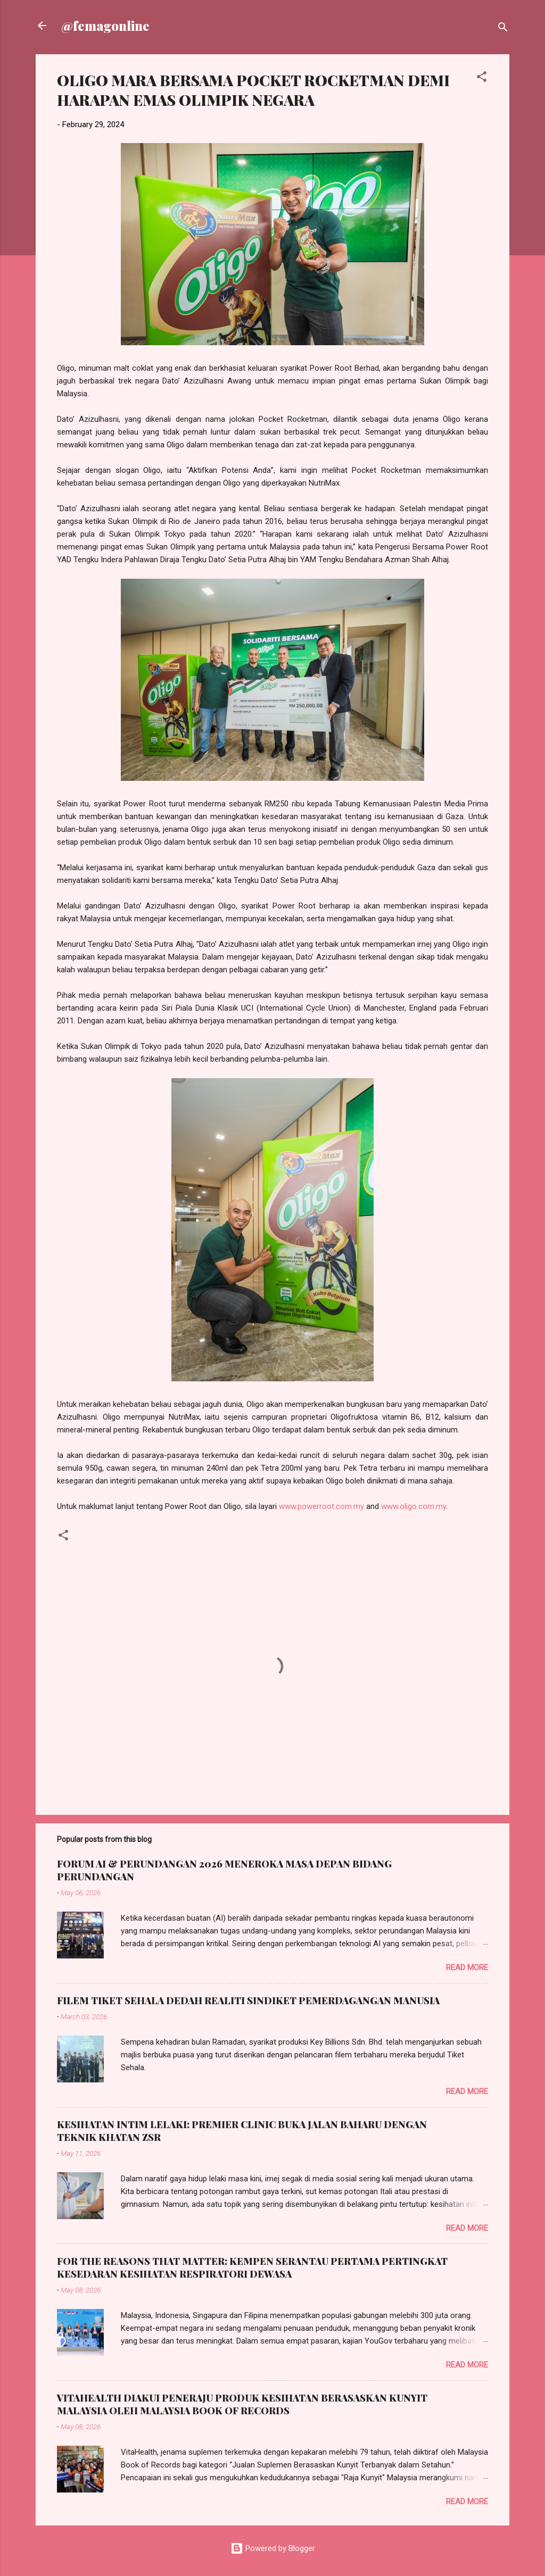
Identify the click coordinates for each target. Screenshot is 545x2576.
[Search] (503, 29)
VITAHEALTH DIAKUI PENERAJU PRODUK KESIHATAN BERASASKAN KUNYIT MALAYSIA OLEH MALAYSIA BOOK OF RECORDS (242, 2404)
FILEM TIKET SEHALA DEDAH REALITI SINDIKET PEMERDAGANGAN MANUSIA (248, 2000)
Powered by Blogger (272, 2548)
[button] (481, 78)
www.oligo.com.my (413, 1506)
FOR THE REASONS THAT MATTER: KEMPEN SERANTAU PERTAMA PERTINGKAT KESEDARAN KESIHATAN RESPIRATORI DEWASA (252, 2267)
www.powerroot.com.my (321, 1506)
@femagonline (105, 25)
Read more (467, 1967)
